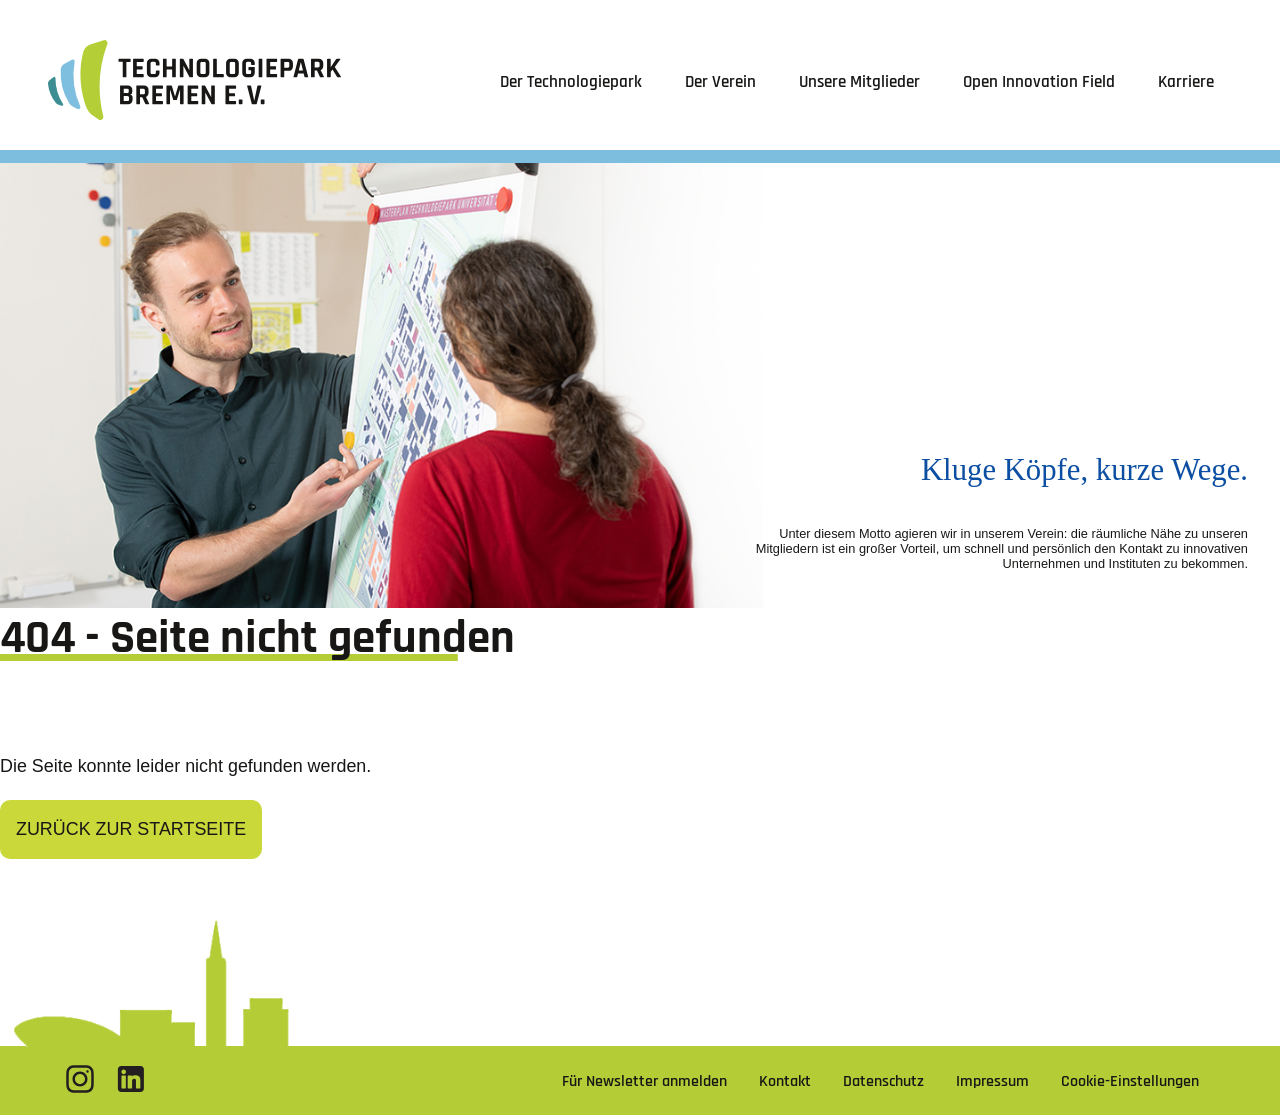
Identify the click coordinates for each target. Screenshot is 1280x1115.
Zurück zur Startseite (131, 829)
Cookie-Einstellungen (1130, 1081)
